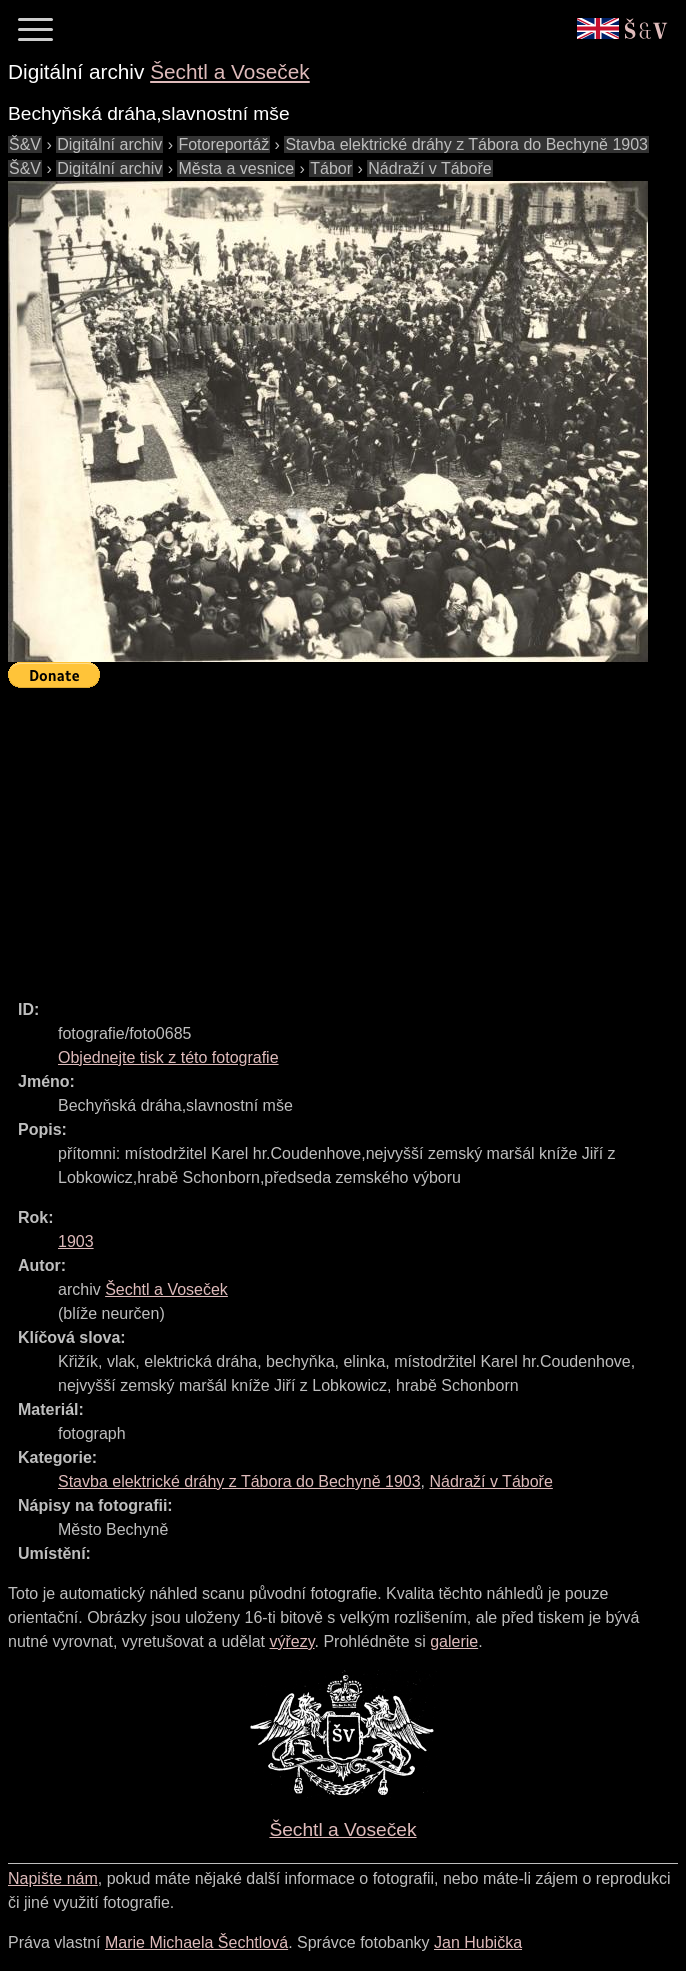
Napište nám (53, 1878)
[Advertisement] (347, 835)
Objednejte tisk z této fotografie (168, 1057)
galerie (454, 1641)
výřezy (291, 1641)
